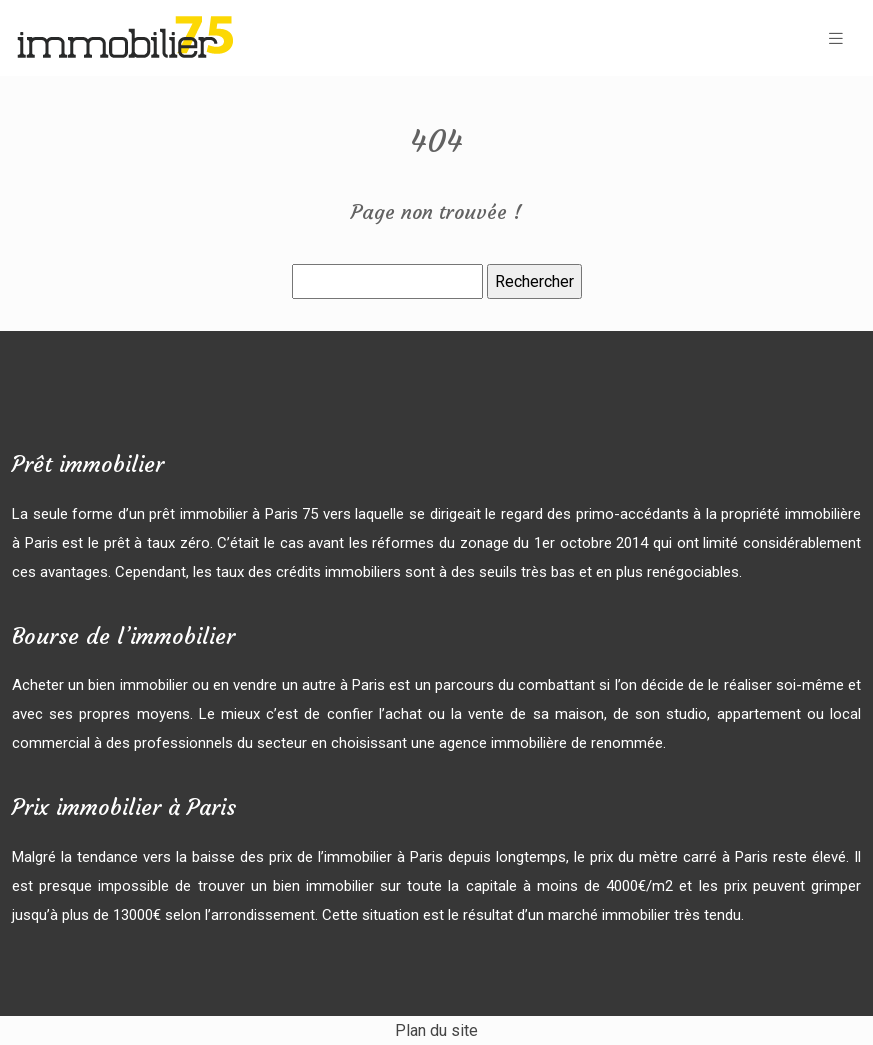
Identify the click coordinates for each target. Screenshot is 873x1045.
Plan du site (436, 1030)
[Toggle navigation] (836, 38)
